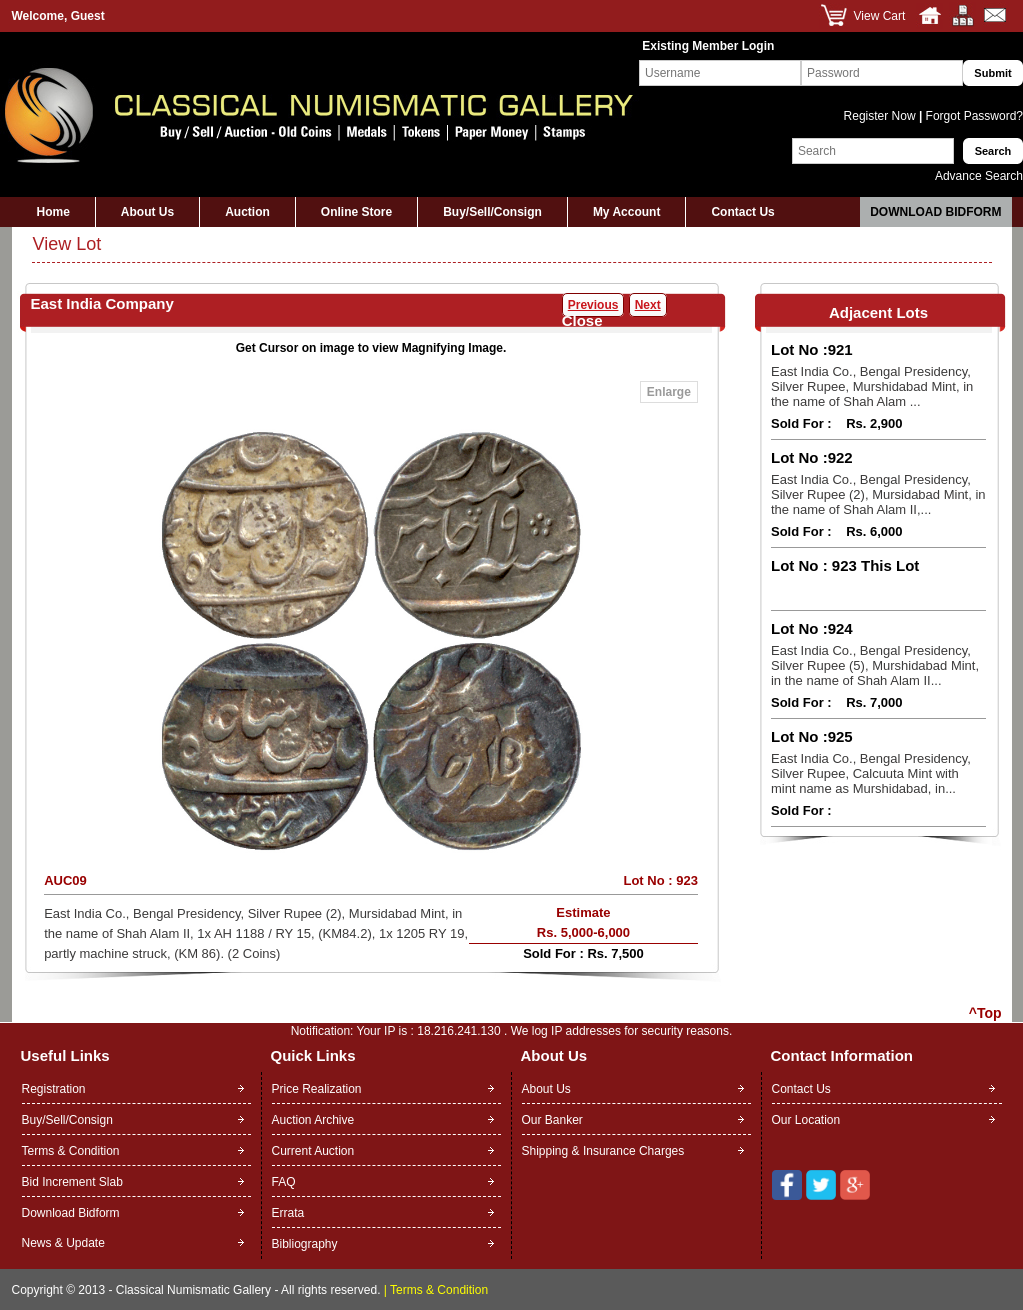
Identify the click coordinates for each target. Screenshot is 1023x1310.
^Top (985, 1013)
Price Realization (317, 1089)
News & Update (63, 1243)
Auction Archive (313, 1120)
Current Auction (313, 1151)
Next (648, 305)
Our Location (806, 1120)
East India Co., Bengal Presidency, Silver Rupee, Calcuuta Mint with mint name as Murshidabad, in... (871, 773)
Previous (593, 305)
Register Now (881, 116)
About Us (147, 212)
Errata (288, 1213)
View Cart (880, 16)
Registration (54, 1089)
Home (53, 212)
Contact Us (742, 212)
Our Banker (552, 1120)
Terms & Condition (71, 1151)
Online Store (356, 212)
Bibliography (305, 1244)
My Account (627, 212)
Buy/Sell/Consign (492, 212)
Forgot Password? (972, 116)
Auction (247, 212)
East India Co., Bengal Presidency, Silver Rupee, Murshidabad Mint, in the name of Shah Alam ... (872, 386)
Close (582, 320)
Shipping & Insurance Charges (603, 1151)
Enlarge (669, 392)
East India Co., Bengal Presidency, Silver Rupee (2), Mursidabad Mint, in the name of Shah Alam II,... (878, 494)
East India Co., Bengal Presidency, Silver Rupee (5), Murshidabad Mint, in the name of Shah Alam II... (875, 665)
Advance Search (979, 176)
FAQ (284, 1182)
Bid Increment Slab (72, 1182)
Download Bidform (935, 212)
